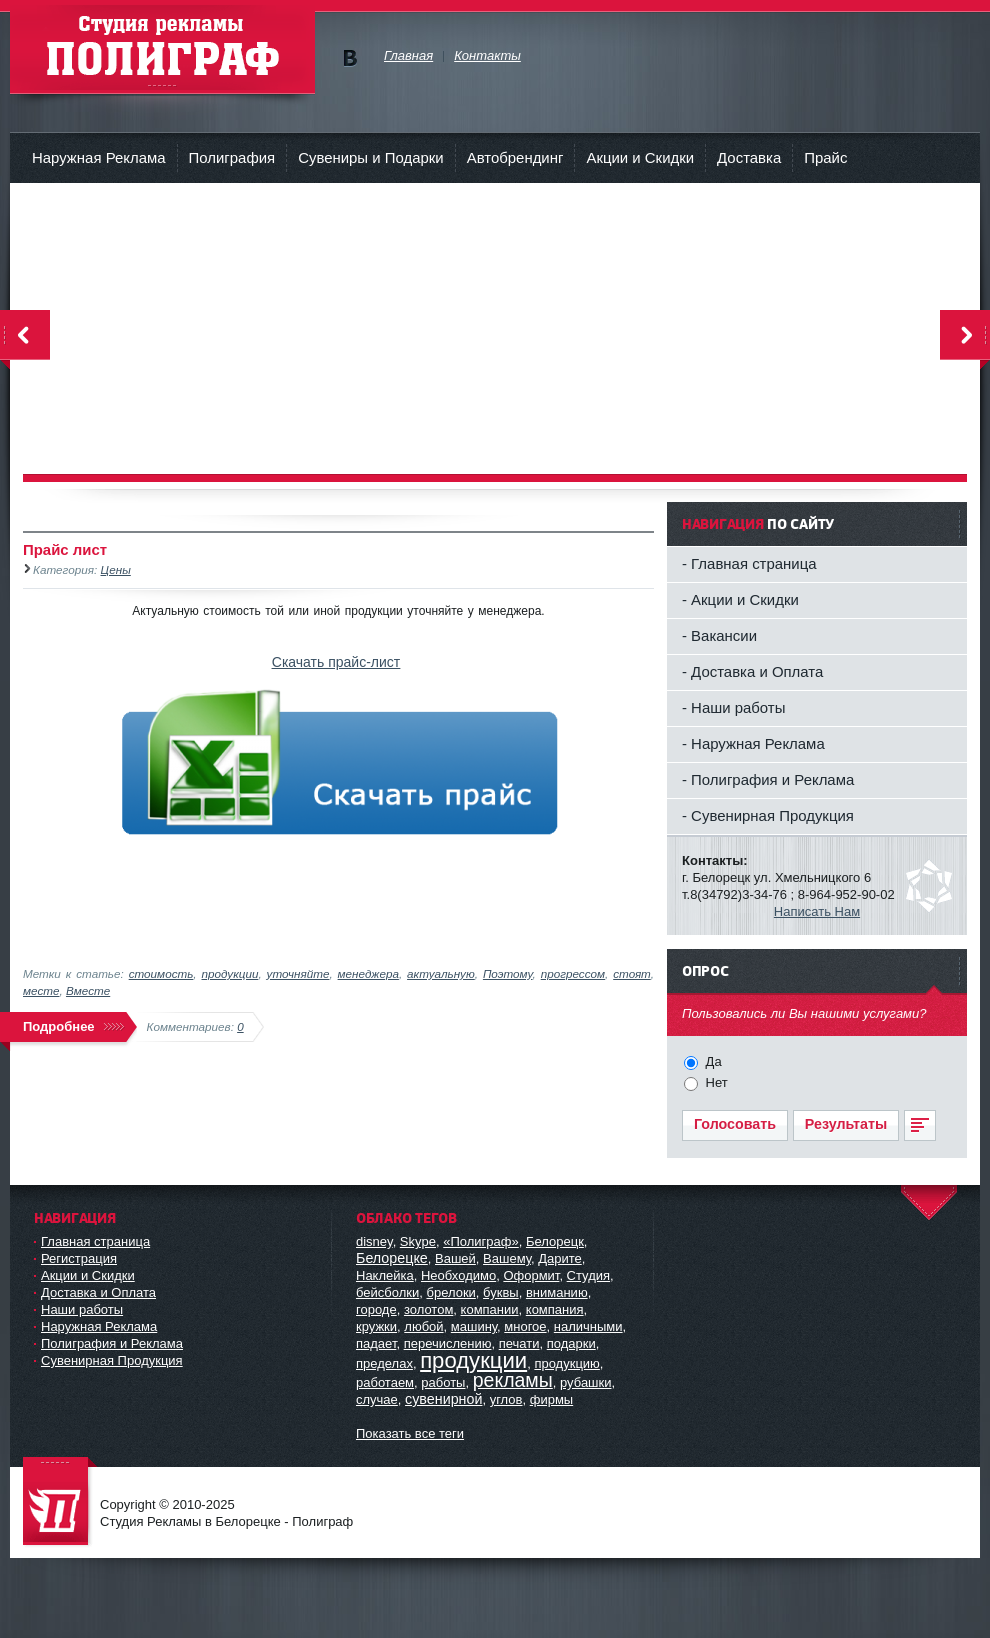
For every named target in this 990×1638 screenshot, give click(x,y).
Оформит (531, 1275)
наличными (588, 1326)
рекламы (513, 1380)
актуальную (441, 973)
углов (506, 1399)
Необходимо (458, 1275)
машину (474, 1326)
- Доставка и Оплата (752, 671)
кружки (376, 1326)
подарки (571, 1343)
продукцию (566, 1363)
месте (41, 990)
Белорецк (555, 1241)
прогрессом (573, 973)
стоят (632, 973)
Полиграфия (232, 157)
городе (376, 1309)
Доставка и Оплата (98, 1292)
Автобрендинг (515, 157)
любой (423, 1326)
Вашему (507, 1258)
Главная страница (95, 1241)
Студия (588, 1275)
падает (376, 1343)
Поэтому (508, 973)
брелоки (450, 1292)
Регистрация (79, 1258)
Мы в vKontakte (349, 58)
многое (525, 1326)
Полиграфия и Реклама (112, 1343)
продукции (230, 973)
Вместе (88, 990)
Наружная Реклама (99, 157)
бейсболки (387, 1292)
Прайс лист (65, 549)
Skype (418, 1241)
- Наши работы (733, 707)
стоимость (161, 973)
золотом (428, 1309)
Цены (116, 569)
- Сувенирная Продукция (768, 815)
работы (443, 1382)
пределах (384, 1363)
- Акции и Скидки (740, 599)
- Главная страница (749, 563)
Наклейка (385, 1275)
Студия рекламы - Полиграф (162, 49)
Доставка (749, 157)
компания (555, 1309)
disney (374, 1241)
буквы (501, 1292)
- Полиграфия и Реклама (768, 779)
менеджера (368, 973)
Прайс (825, 157)
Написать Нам (817, 911)
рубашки (586, 1382)
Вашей (455, 1258)
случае (377, 1399)
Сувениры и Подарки (371, 157)
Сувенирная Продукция (112, 1360)
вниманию (557, 1292)
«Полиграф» (481, 1241)
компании (490, 1309)
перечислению (448, 1343)
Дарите (560, 1258)
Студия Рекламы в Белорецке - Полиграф (60, 1502)
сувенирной (443, 1399)
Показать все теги (410, 1433)
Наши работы (82, 1309)
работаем (385, 1382)
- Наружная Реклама (753, 743)
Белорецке (392, 1258)
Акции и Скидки (640, 157)
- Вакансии (719, 635)
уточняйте (298, 973)
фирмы (551, 1399)
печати (519, 1343)
